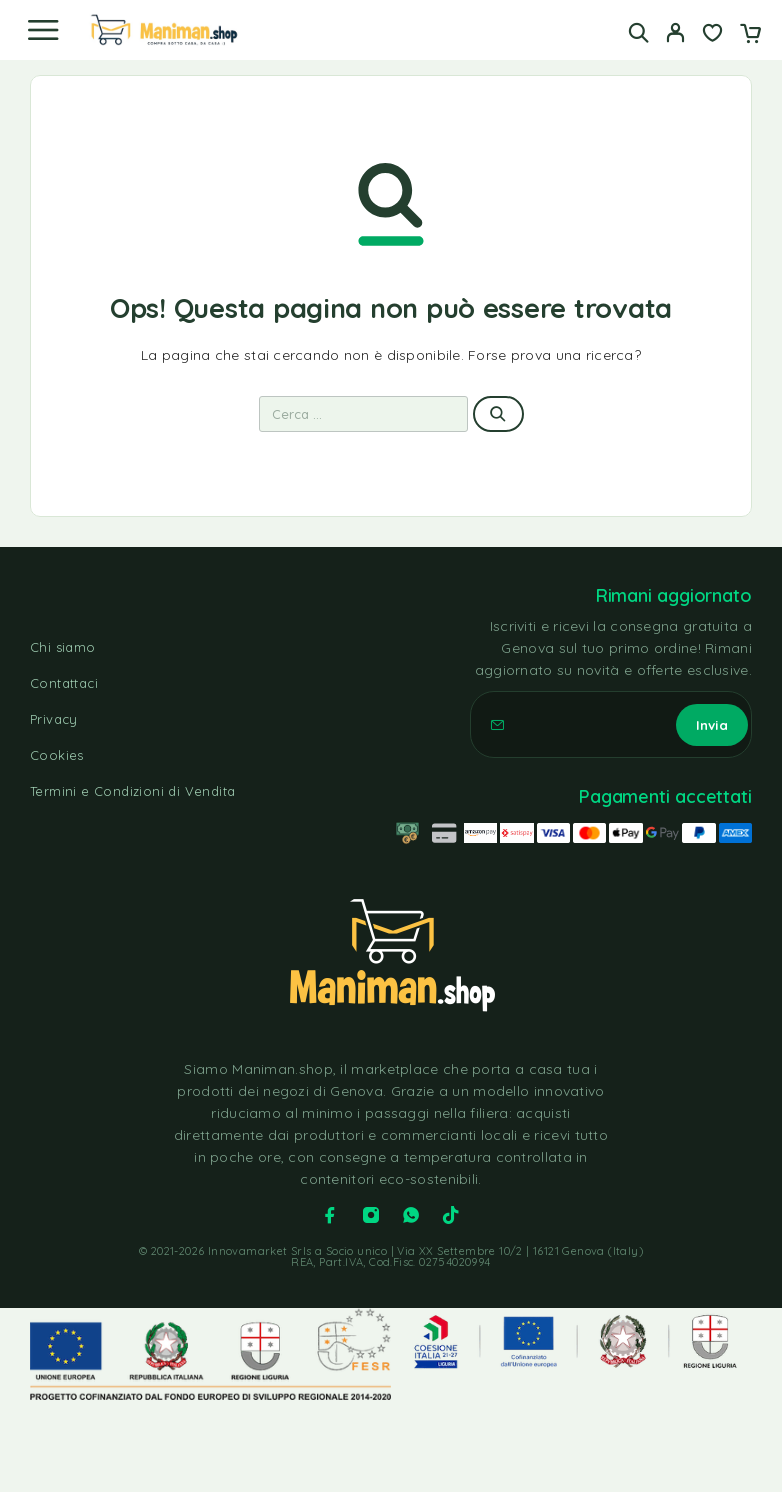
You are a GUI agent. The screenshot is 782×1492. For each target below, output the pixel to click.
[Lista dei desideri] (712, 35)
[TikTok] (451, 1215)
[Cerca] (638, 32)
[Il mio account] (675, 35)
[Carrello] (750, 35)
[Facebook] (330, 1215)
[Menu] (43, 30)
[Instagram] (371, 1215)
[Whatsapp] (411, 1215)
